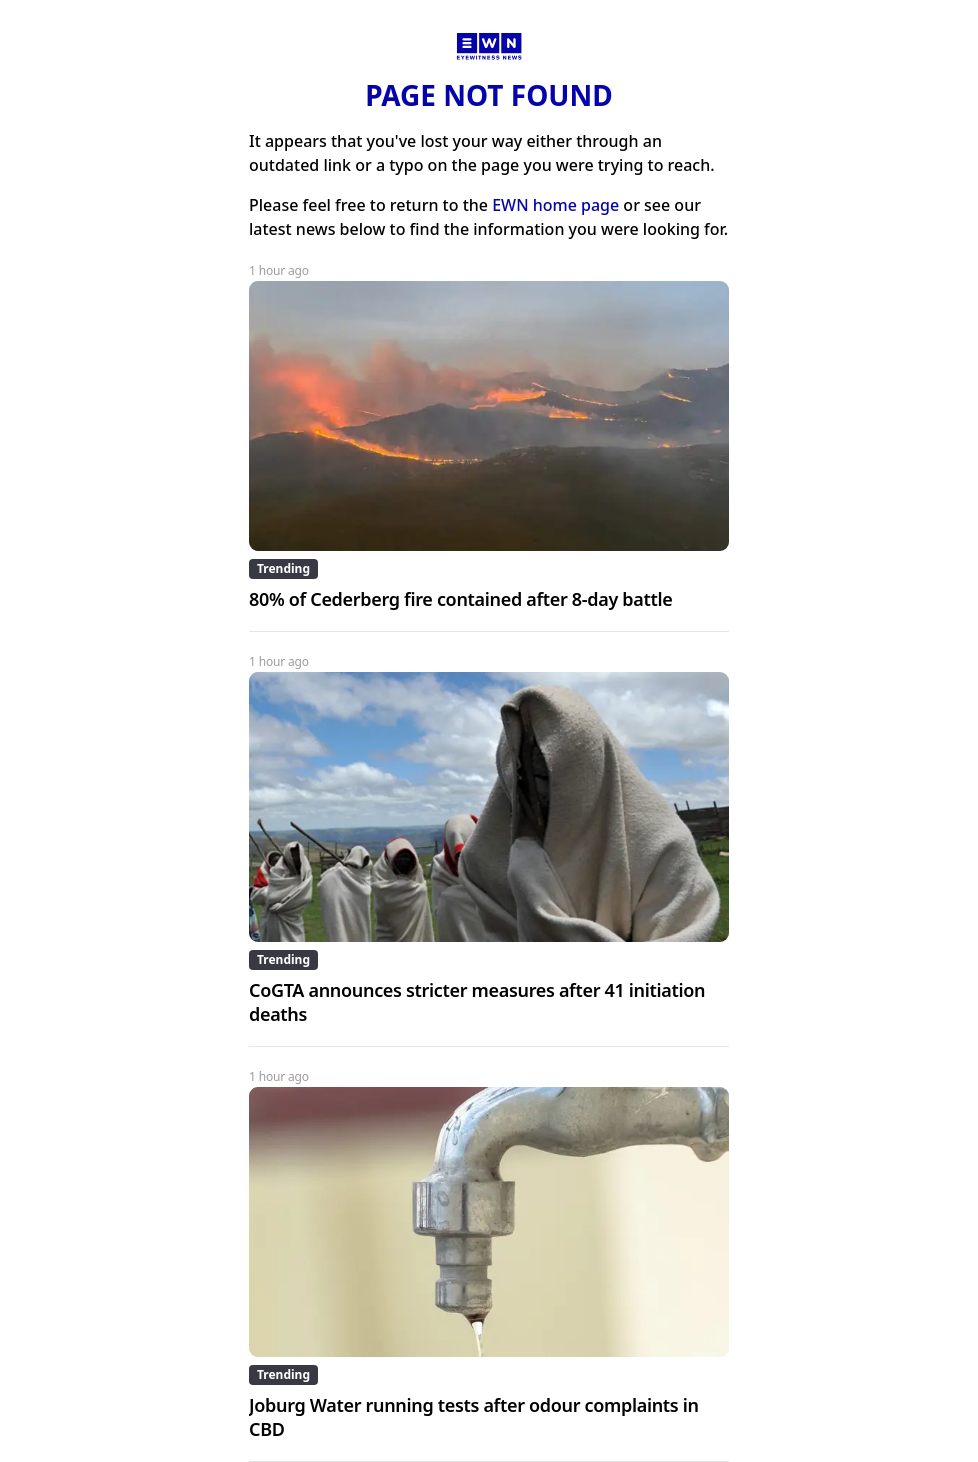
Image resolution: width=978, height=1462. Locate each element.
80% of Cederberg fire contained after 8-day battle (460, 599)
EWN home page (555, 205)
